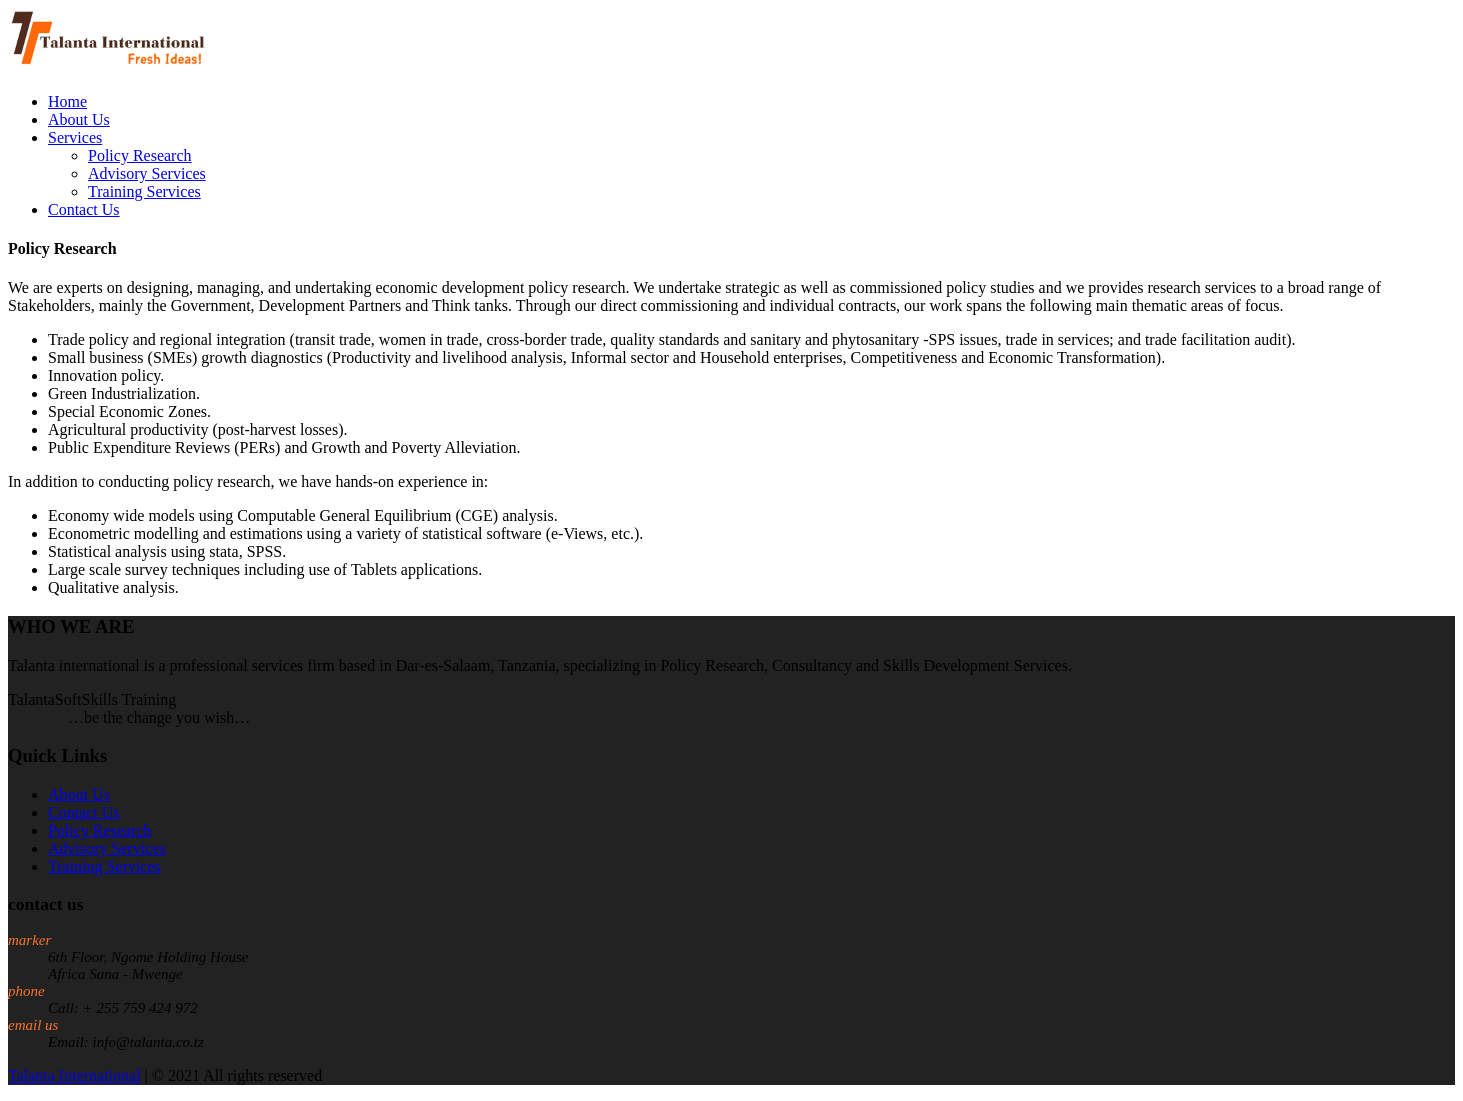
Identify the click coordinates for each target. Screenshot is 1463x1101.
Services (75, 137)
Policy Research (140, 155)
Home (67, 101)
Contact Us (84, 209)
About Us (79, 119)
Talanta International (74, 1075)
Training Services (144, 191)
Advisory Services (147, 173)
